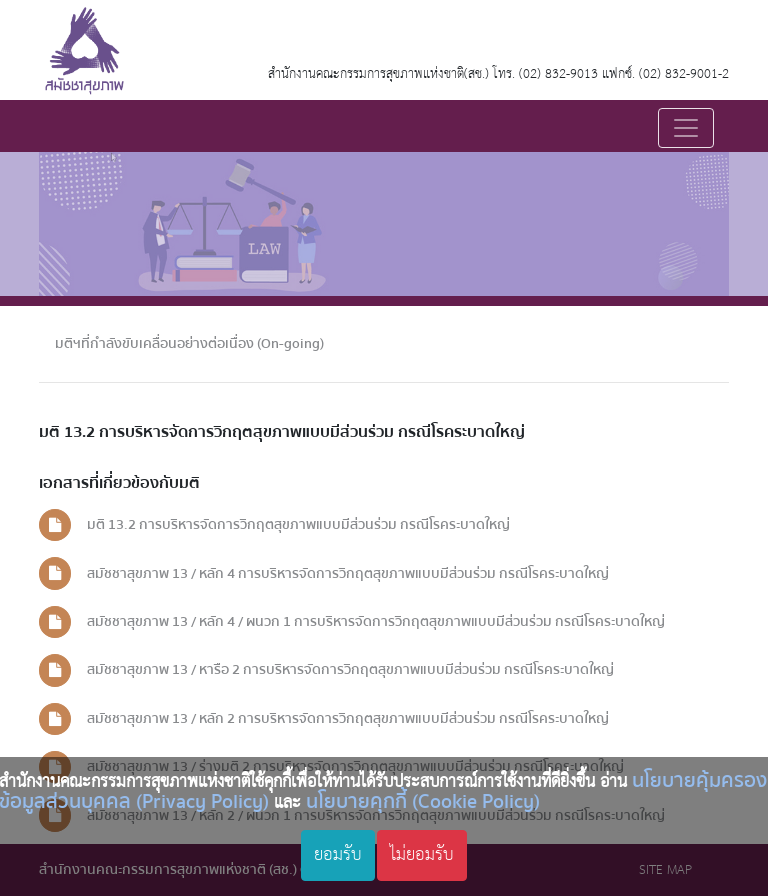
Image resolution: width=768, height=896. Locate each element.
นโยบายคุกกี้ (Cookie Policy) (423, 801)
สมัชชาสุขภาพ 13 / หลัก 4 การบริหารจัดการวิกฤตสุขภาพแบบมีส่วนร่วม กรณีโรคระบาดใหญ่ (348, 573)
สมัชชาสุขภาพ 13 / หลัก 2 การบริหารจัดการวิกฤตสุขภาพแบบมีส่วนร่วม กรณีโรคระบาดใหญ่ (348, 718)
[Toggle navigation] (686, 128)
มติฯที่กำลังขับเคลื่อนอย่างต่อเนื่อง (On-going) (189, 343)
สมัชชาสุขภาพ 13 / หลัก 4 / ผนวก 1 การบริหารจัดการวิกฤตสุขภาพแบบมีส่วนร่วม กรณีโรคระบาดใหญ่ (376, 621)
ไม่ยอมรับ (422, 855)
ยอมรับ (338, 855)
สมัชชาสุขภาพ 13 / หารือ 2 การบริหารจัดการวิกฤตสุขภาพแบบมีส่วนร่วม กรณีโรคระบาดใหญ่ (350, 669)
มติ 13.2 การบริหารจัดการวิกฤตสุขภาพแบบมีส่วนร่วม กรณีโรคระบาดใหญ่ (298, 524)
